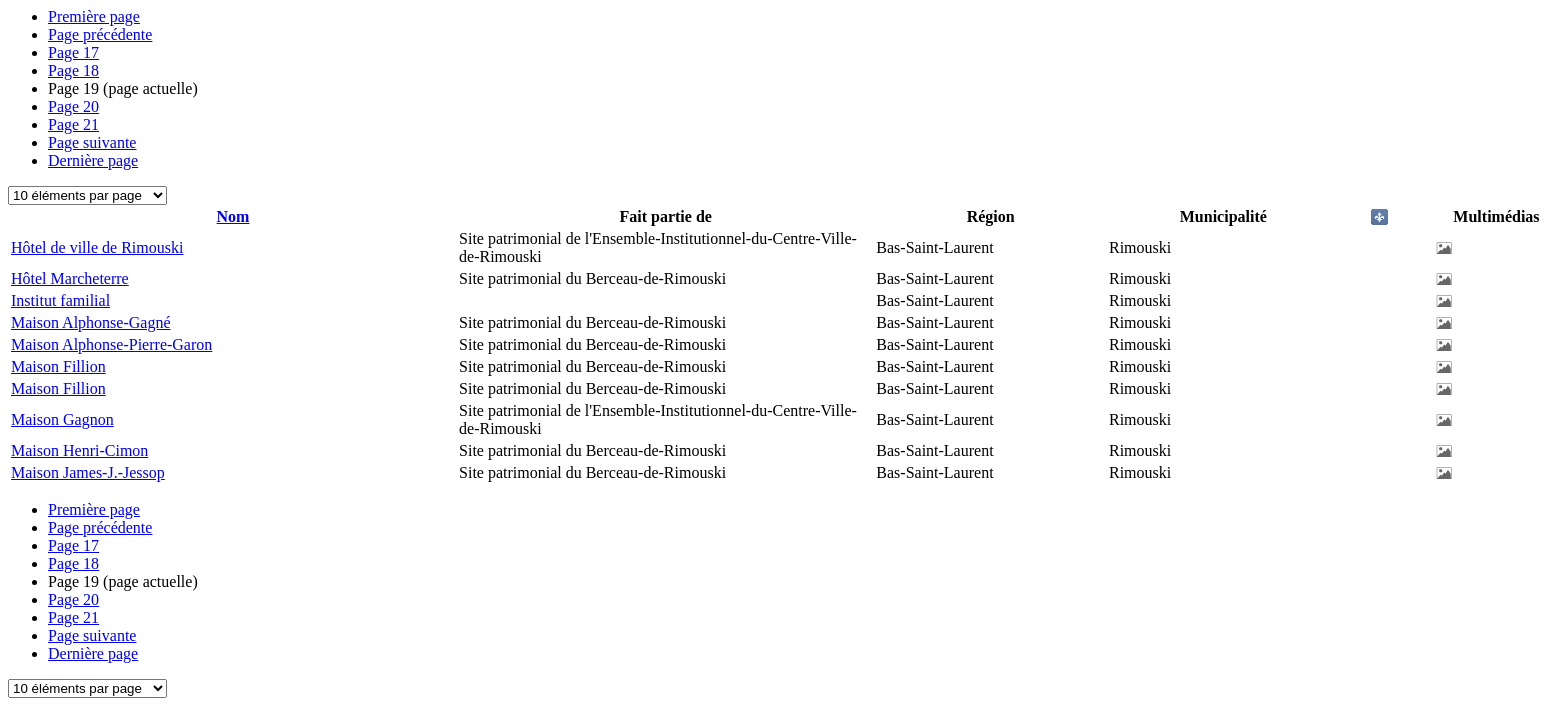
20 (73, 106)
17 (73, 52)
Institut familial (60, 300)
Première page (94, 16)
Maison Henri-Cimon (79, 450)
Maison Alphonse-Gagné (91, 322)
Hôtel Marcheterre (70, 278)
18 (73, 70)
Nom (233, 216)
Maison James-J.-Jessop (88, 472)
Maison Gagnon (62, 419)
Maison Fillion (58, 366)
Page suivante (92, 142)
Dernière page (93, 160)
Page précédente (100, 34)
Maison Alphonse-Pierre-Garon (111, 344)
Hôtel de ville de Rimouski (97, 247)
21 (73, 124)
